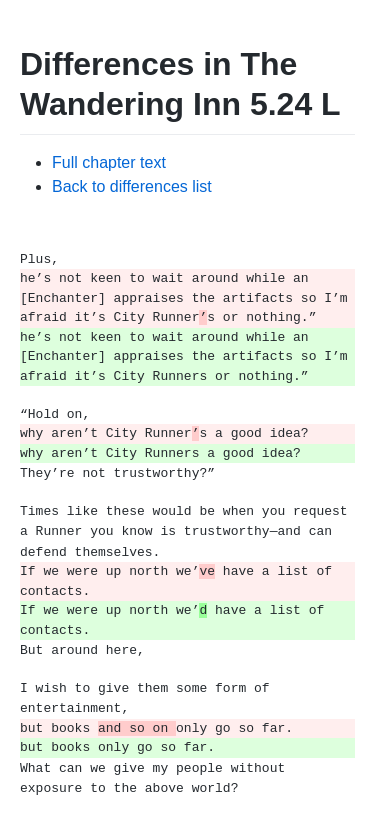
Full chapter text (109, 162)
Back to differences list (132, 186)
